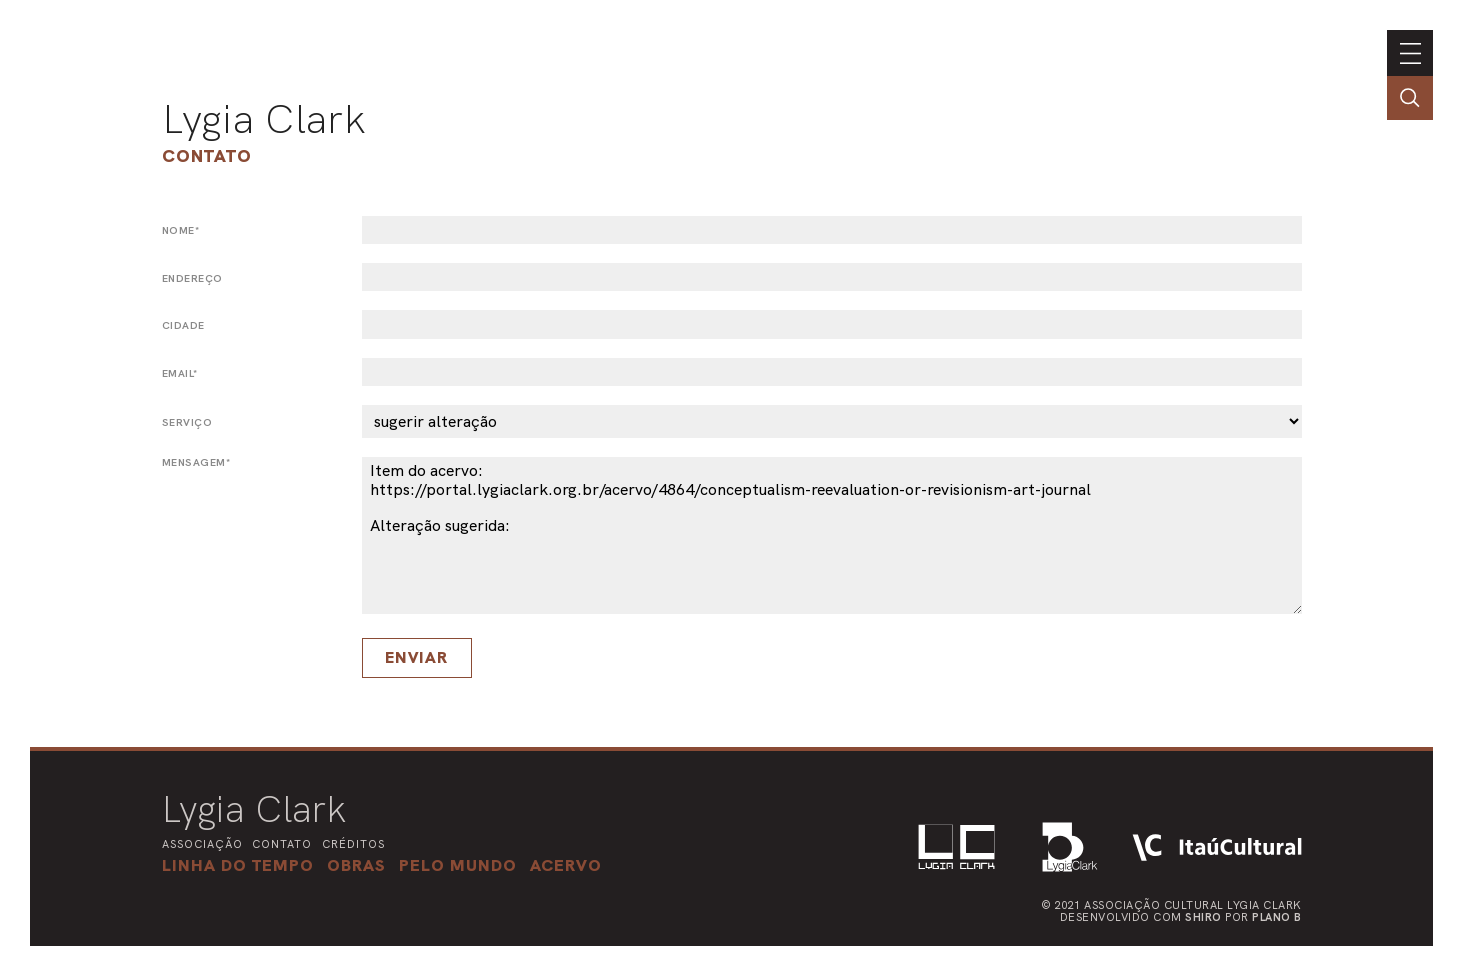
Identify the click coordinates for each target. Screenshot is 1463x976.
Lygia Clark (264, 119)
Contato (207, 155)
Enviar (416, 657)
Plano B (1277, 917)
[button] (458, 865)
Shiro (1203, 917)
